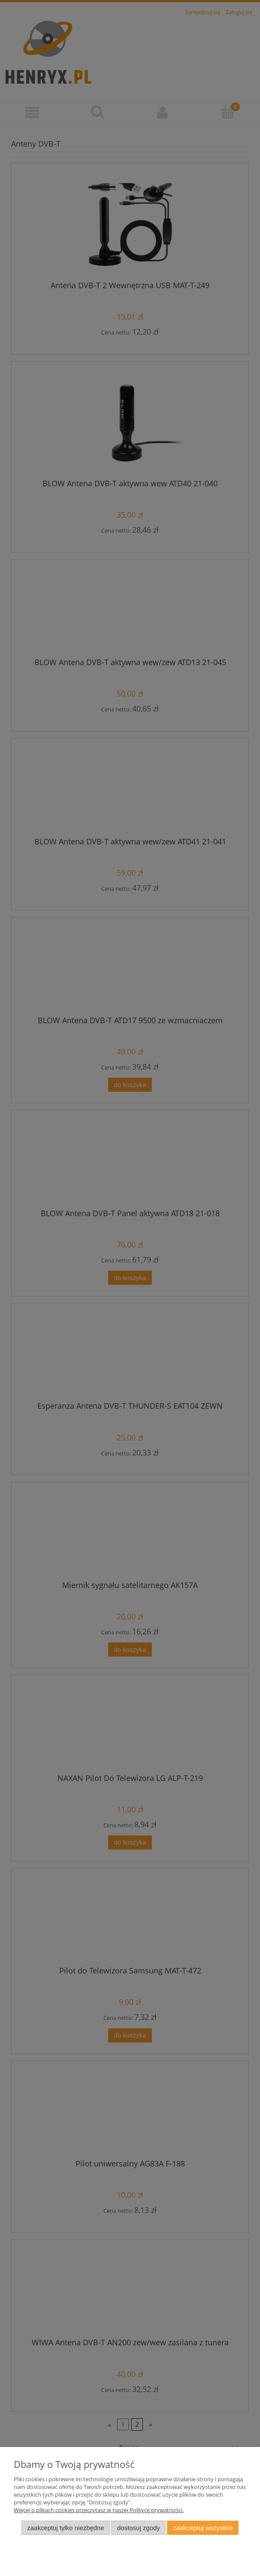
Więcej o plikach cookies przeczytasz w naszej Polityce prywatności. (99, 2510)
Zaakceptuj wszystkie (203, 2527)
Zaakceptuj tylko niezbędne (65, 2527)
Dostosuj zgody (138, 2527)
